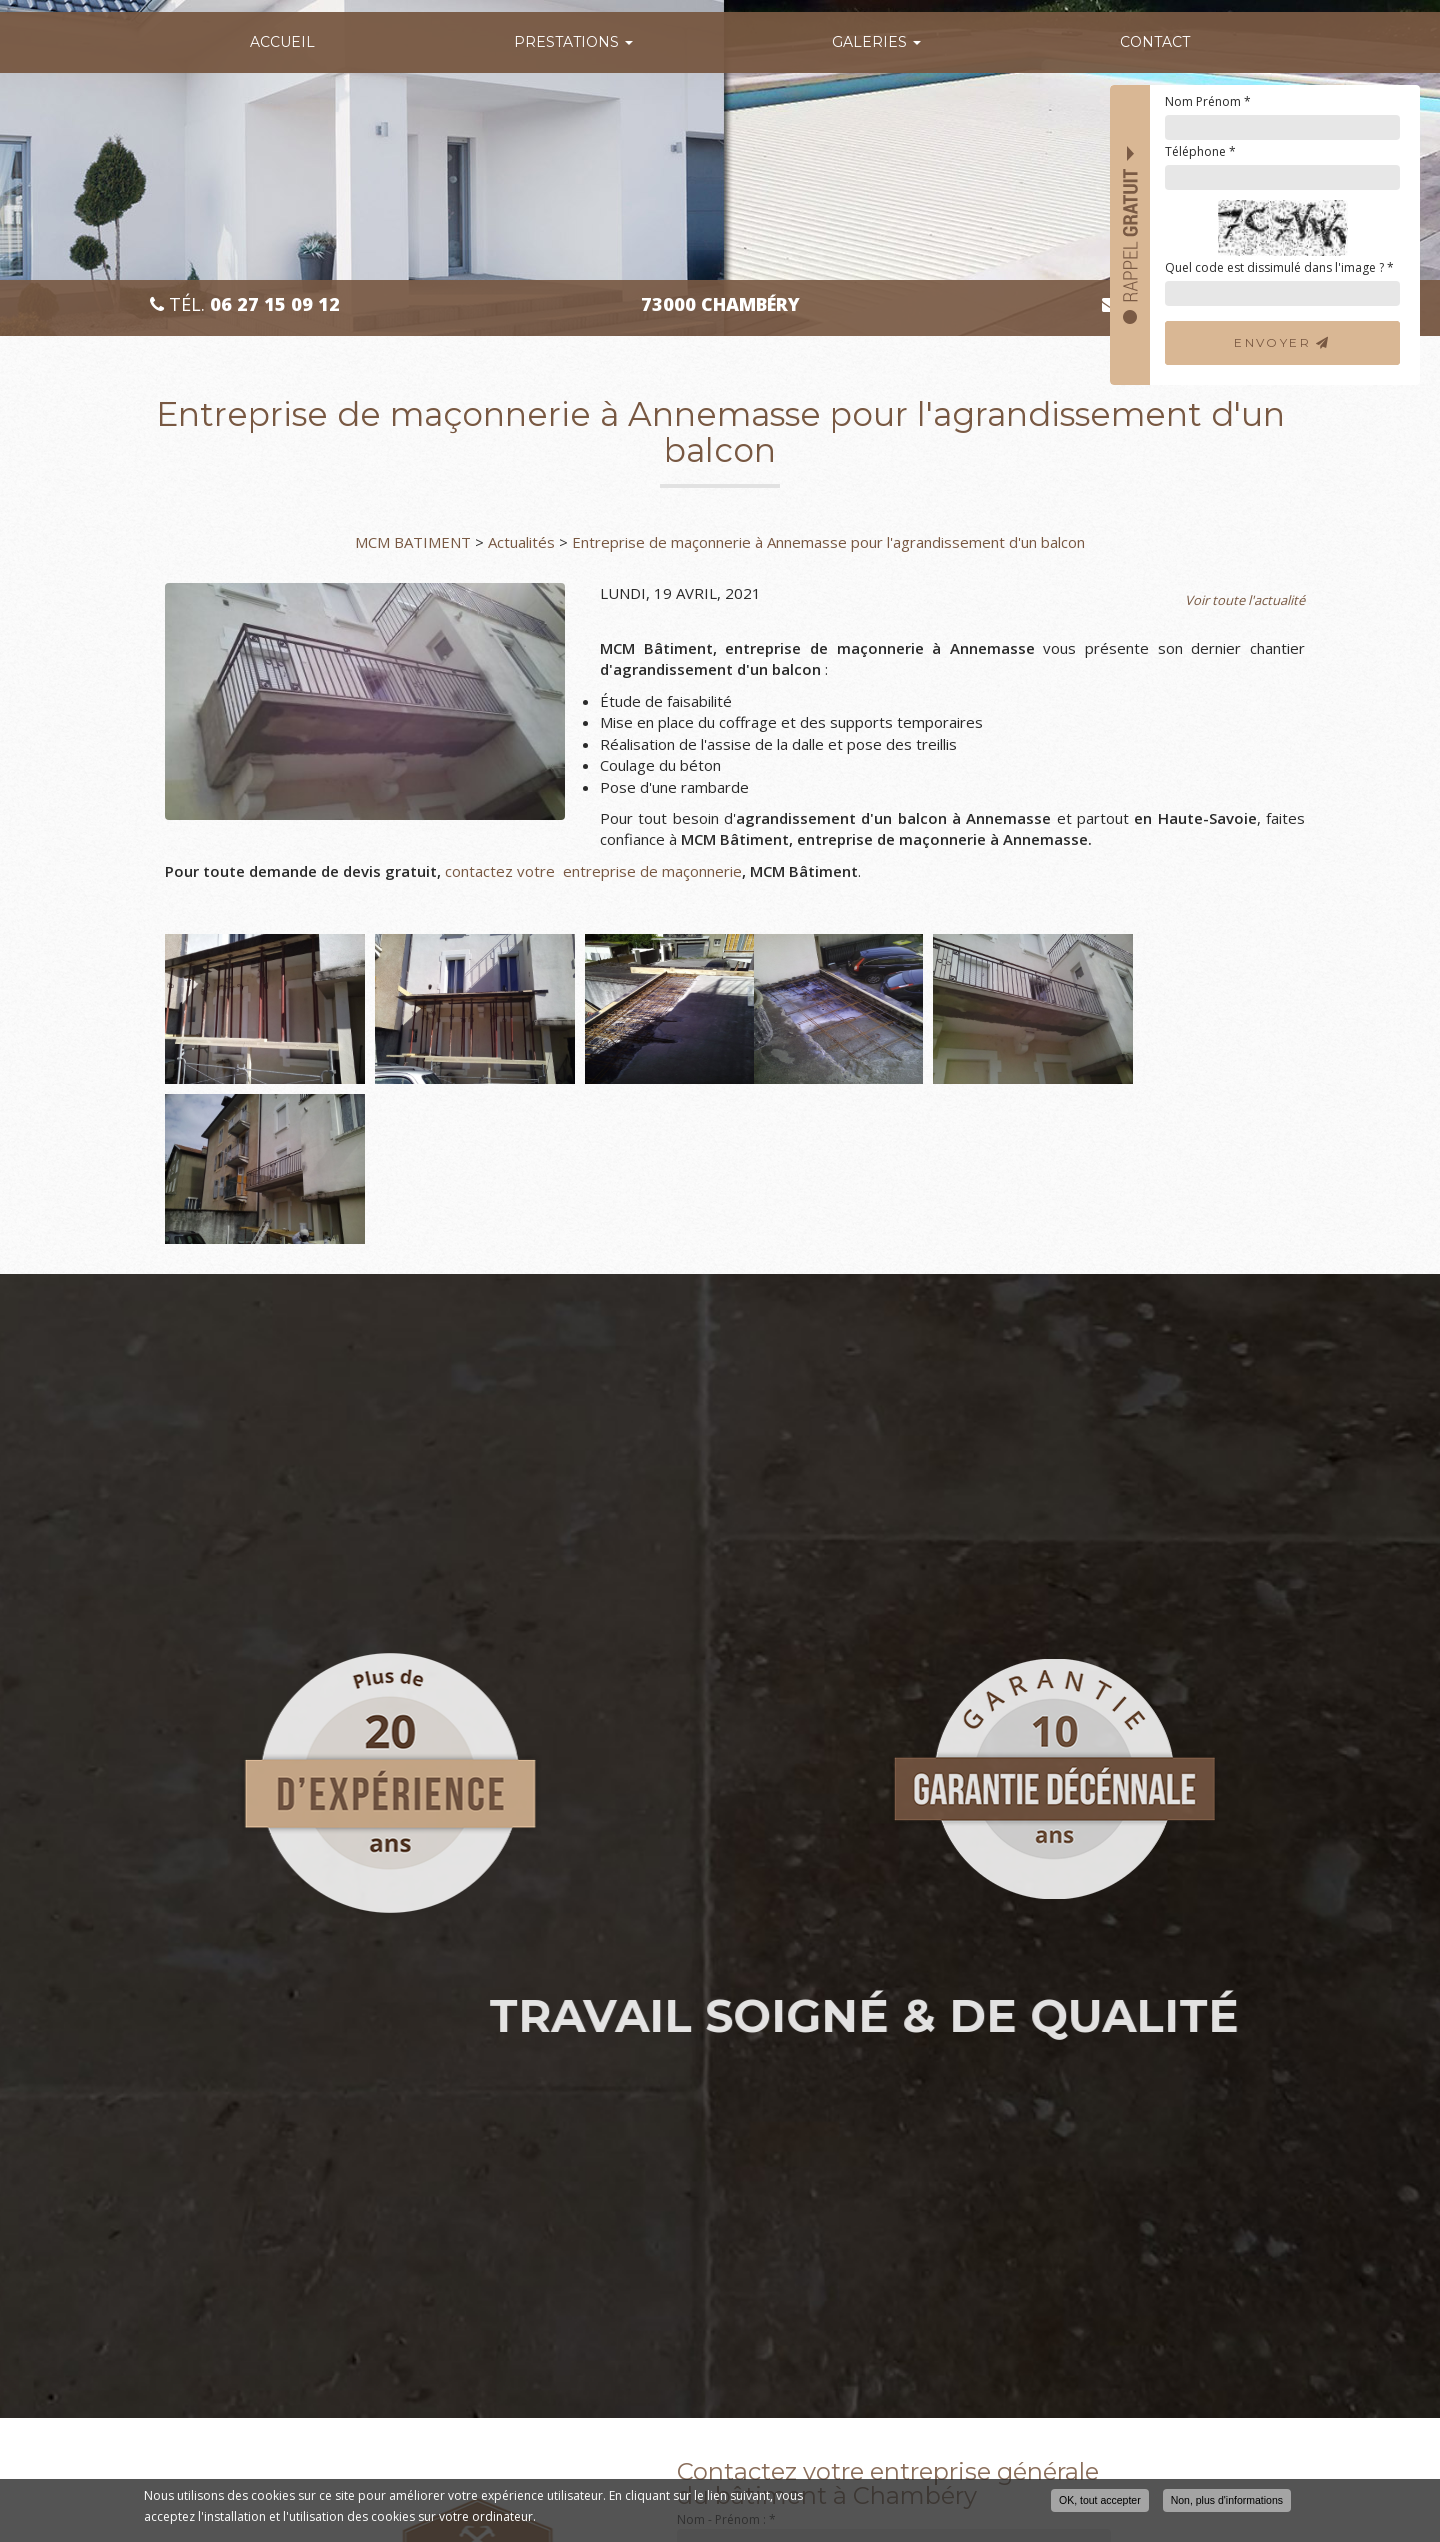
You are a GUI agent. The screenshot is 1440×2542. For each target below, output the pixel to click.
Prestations (573, 42)
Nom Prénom (1208, 101)
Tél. (245, 304)
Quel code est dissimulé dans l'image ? (1279, 267)
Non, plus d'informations (1227, 2502)
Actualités (521, 542)
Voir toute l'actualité (1245, 600)
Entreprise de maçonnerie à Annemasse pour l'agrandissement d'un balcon (828, 542)
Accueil (282, 42)
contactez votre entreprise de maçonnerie (593, 871)
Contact (1155, 42)
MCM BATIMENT (413, 542)
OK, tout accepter (1100, 2502)
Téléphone (1200, 151)
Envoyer (1282, 342)
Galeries (876, 42)
